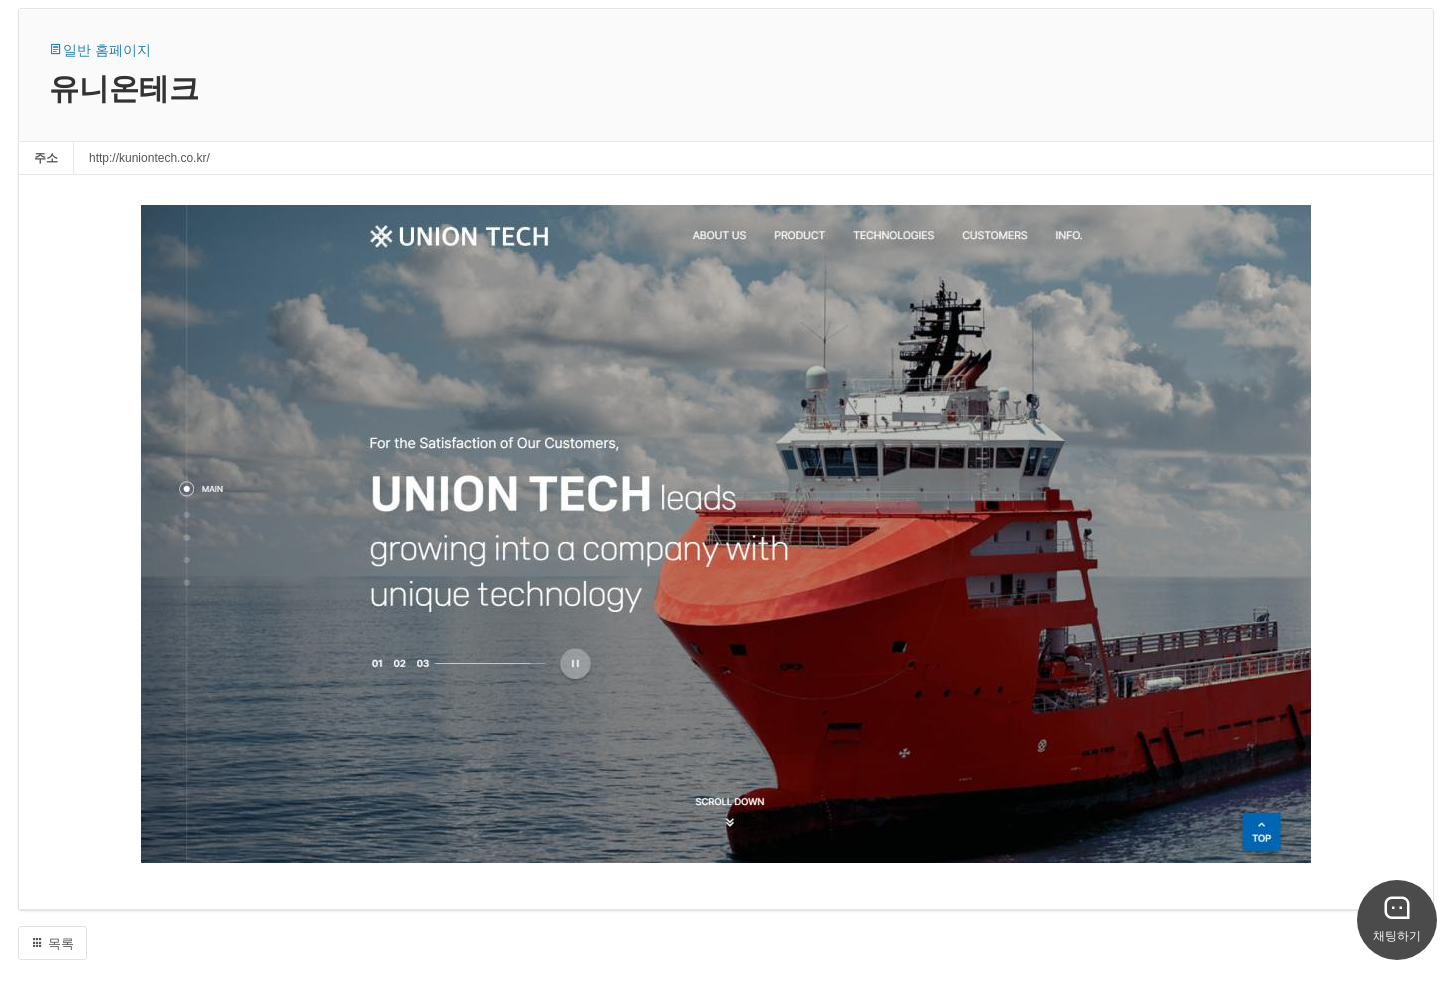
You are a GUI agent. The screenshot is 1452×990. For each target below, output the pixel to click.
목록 (52, 943)
